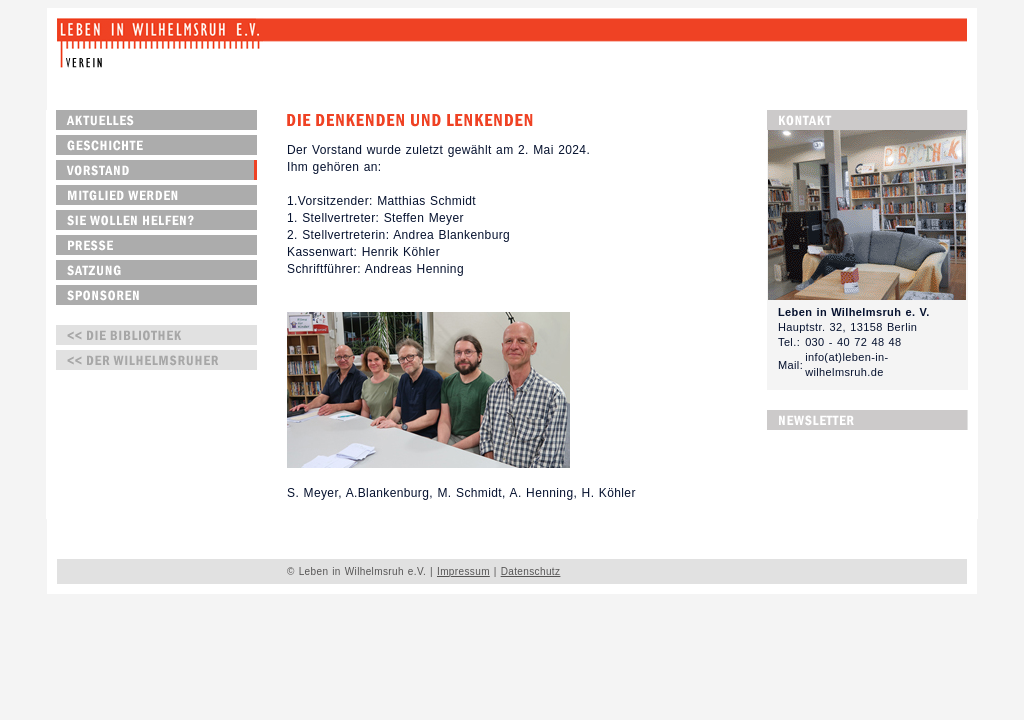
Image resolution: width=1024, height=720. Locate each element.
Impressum (463, 571)
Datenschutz (531, 571)
